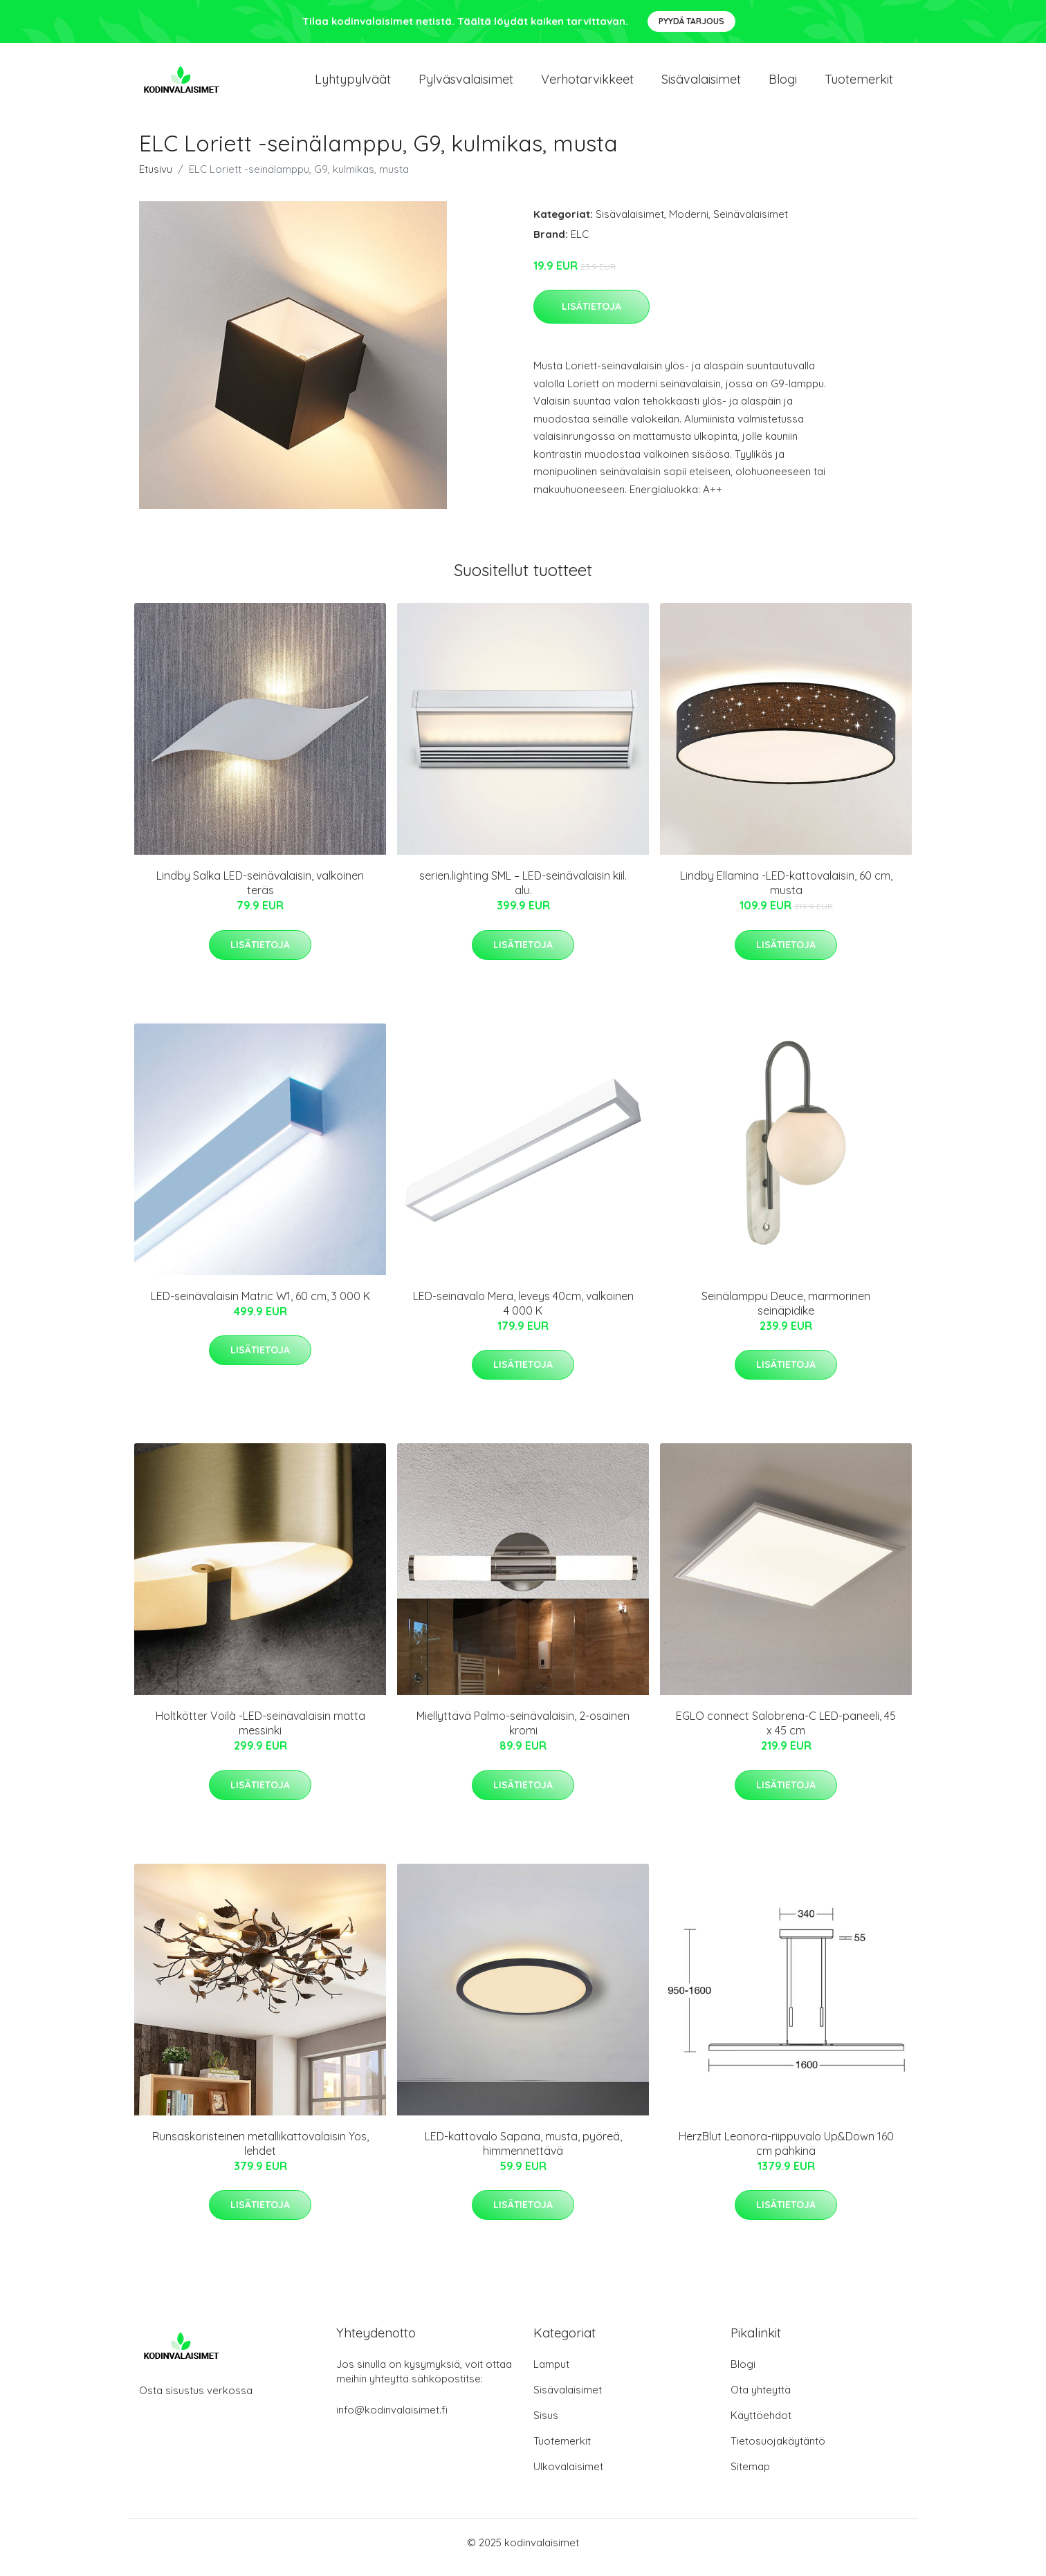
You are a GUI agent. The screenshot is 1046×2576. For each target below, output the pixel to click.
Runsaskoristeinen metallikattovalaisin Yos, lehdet (260, 2153)
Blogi (783, 84)
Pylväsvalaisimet (466, 84)
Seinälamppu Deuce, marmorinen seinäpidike (785, 1313)
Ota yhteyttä (761, 2399)
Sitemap (750, 2476)
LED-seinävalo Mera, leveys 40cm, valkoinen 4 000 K (523, 1313)
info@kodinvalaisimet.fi (392, 2419)
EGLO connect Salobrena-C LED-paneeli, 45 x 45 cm (786, 1732)
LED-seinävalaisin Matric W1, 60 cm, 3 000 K (260, 1306)
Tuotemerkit (859, 84)
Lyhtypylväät (353, 84)
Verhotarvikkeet (587, 84)
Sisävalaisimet (701, 84)
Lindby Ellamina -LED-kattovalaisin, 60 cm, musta (786, 892)
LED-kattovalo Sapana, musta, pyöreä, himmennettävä (523, 2153)
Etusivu (155, 178)
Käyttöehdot (761, 2424)
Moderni (688, 223)
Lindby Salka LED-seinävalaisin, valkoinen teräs (260, 892)
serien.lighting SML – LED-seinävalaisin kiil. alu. (523, 892)
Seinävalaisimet (750, 223)
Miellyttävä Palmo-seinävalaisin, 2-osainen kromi (523, 1732)
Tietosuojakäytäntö (778, 2450)
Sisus (545, 2424)
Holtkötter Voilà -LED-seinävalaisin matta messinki (260, 1732)
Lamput (551, 2373)
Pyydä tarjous (691, 21)
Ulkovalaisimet (568, 2476)
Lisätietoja (591, 316)
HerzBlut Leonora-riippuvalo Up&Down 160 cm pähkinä (786, 2153)
